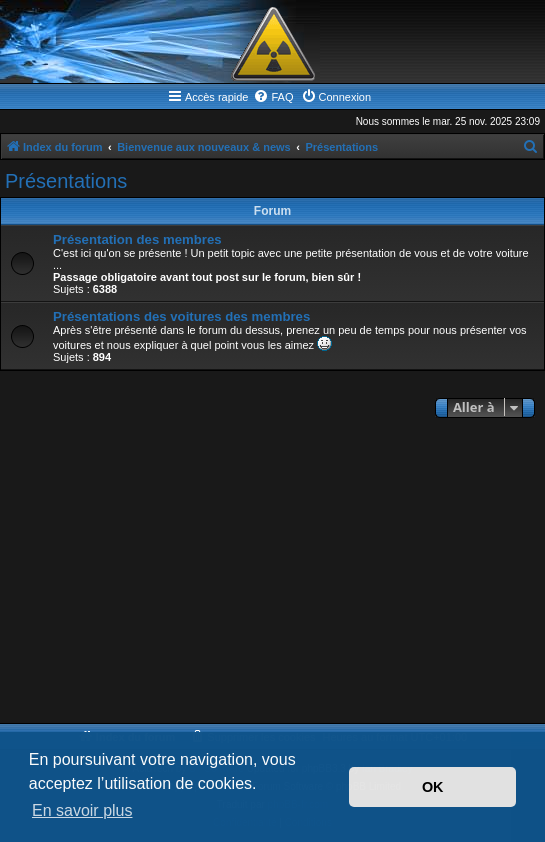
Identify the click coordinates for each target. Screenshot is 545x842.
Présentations (66, 181)
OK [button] (433, 787)
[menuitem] (273, 97)
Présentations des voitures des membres (181, 316)
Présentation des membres (137, 239)
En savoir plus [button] (82, 810)
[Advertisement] (272, 573)
